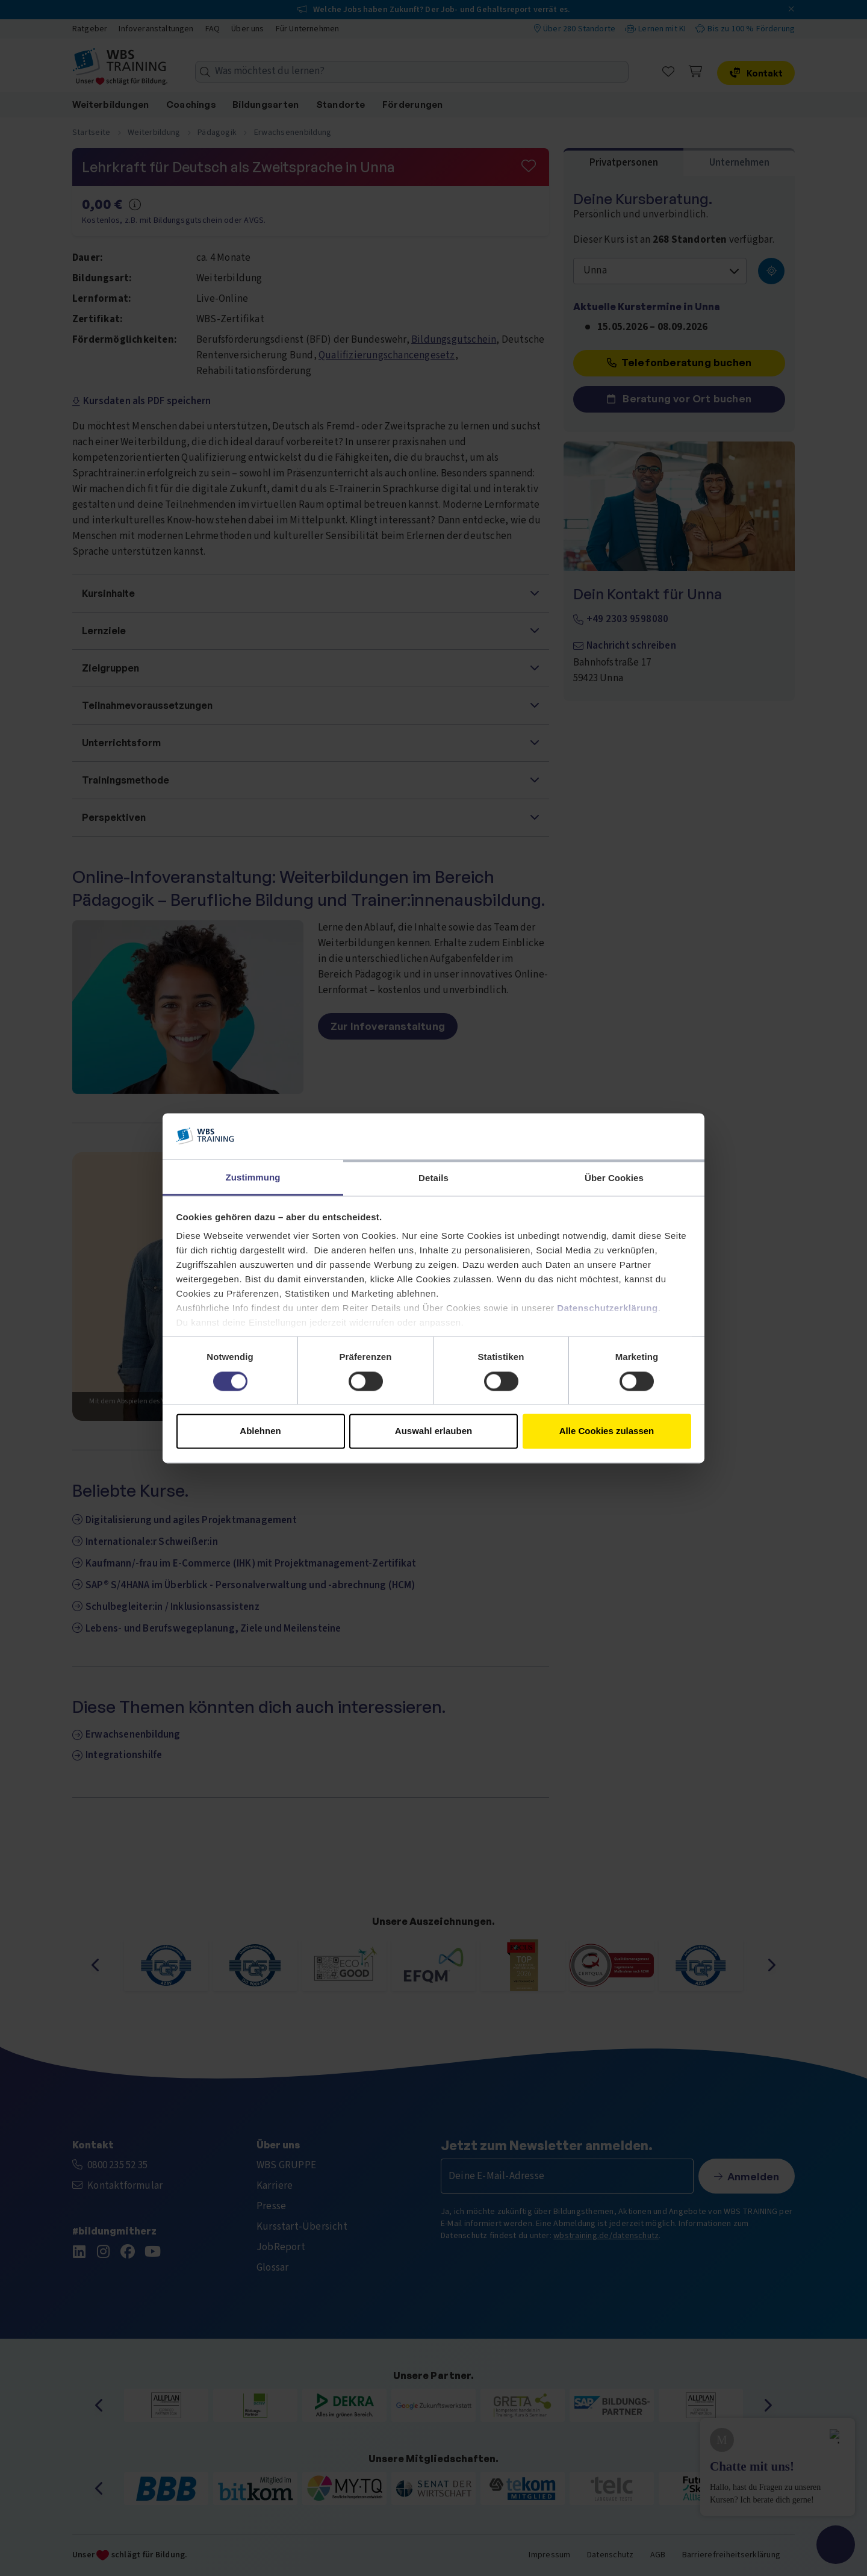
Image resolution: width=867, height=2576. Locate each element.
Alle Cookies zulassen (606, 1431)
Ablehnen (260, 1431)
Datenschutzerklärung (607, 1308)
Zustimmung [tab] (253, 1178)
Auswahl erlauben (433, 1431)
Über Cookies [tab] (614, 1178)
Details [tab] (433, 1178)
